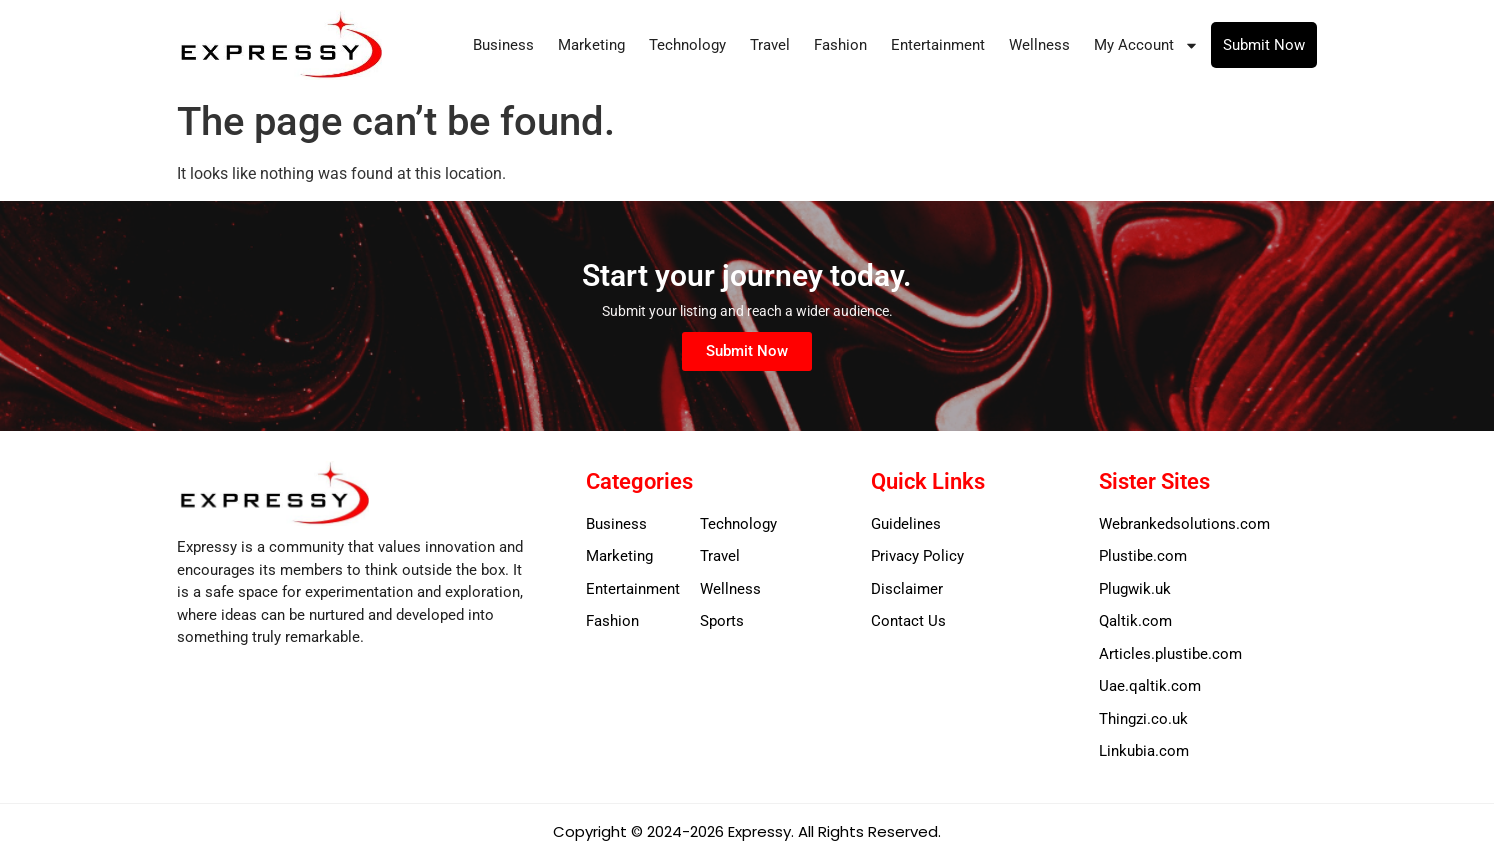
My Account (1146, 45)
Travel (770, 45)
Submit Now (1264, 45)
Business (503, 45)
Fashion (840, 45)
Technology (687, 45)
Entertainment (938, 45)
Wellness (1039, 45)
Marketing (591, 45)
